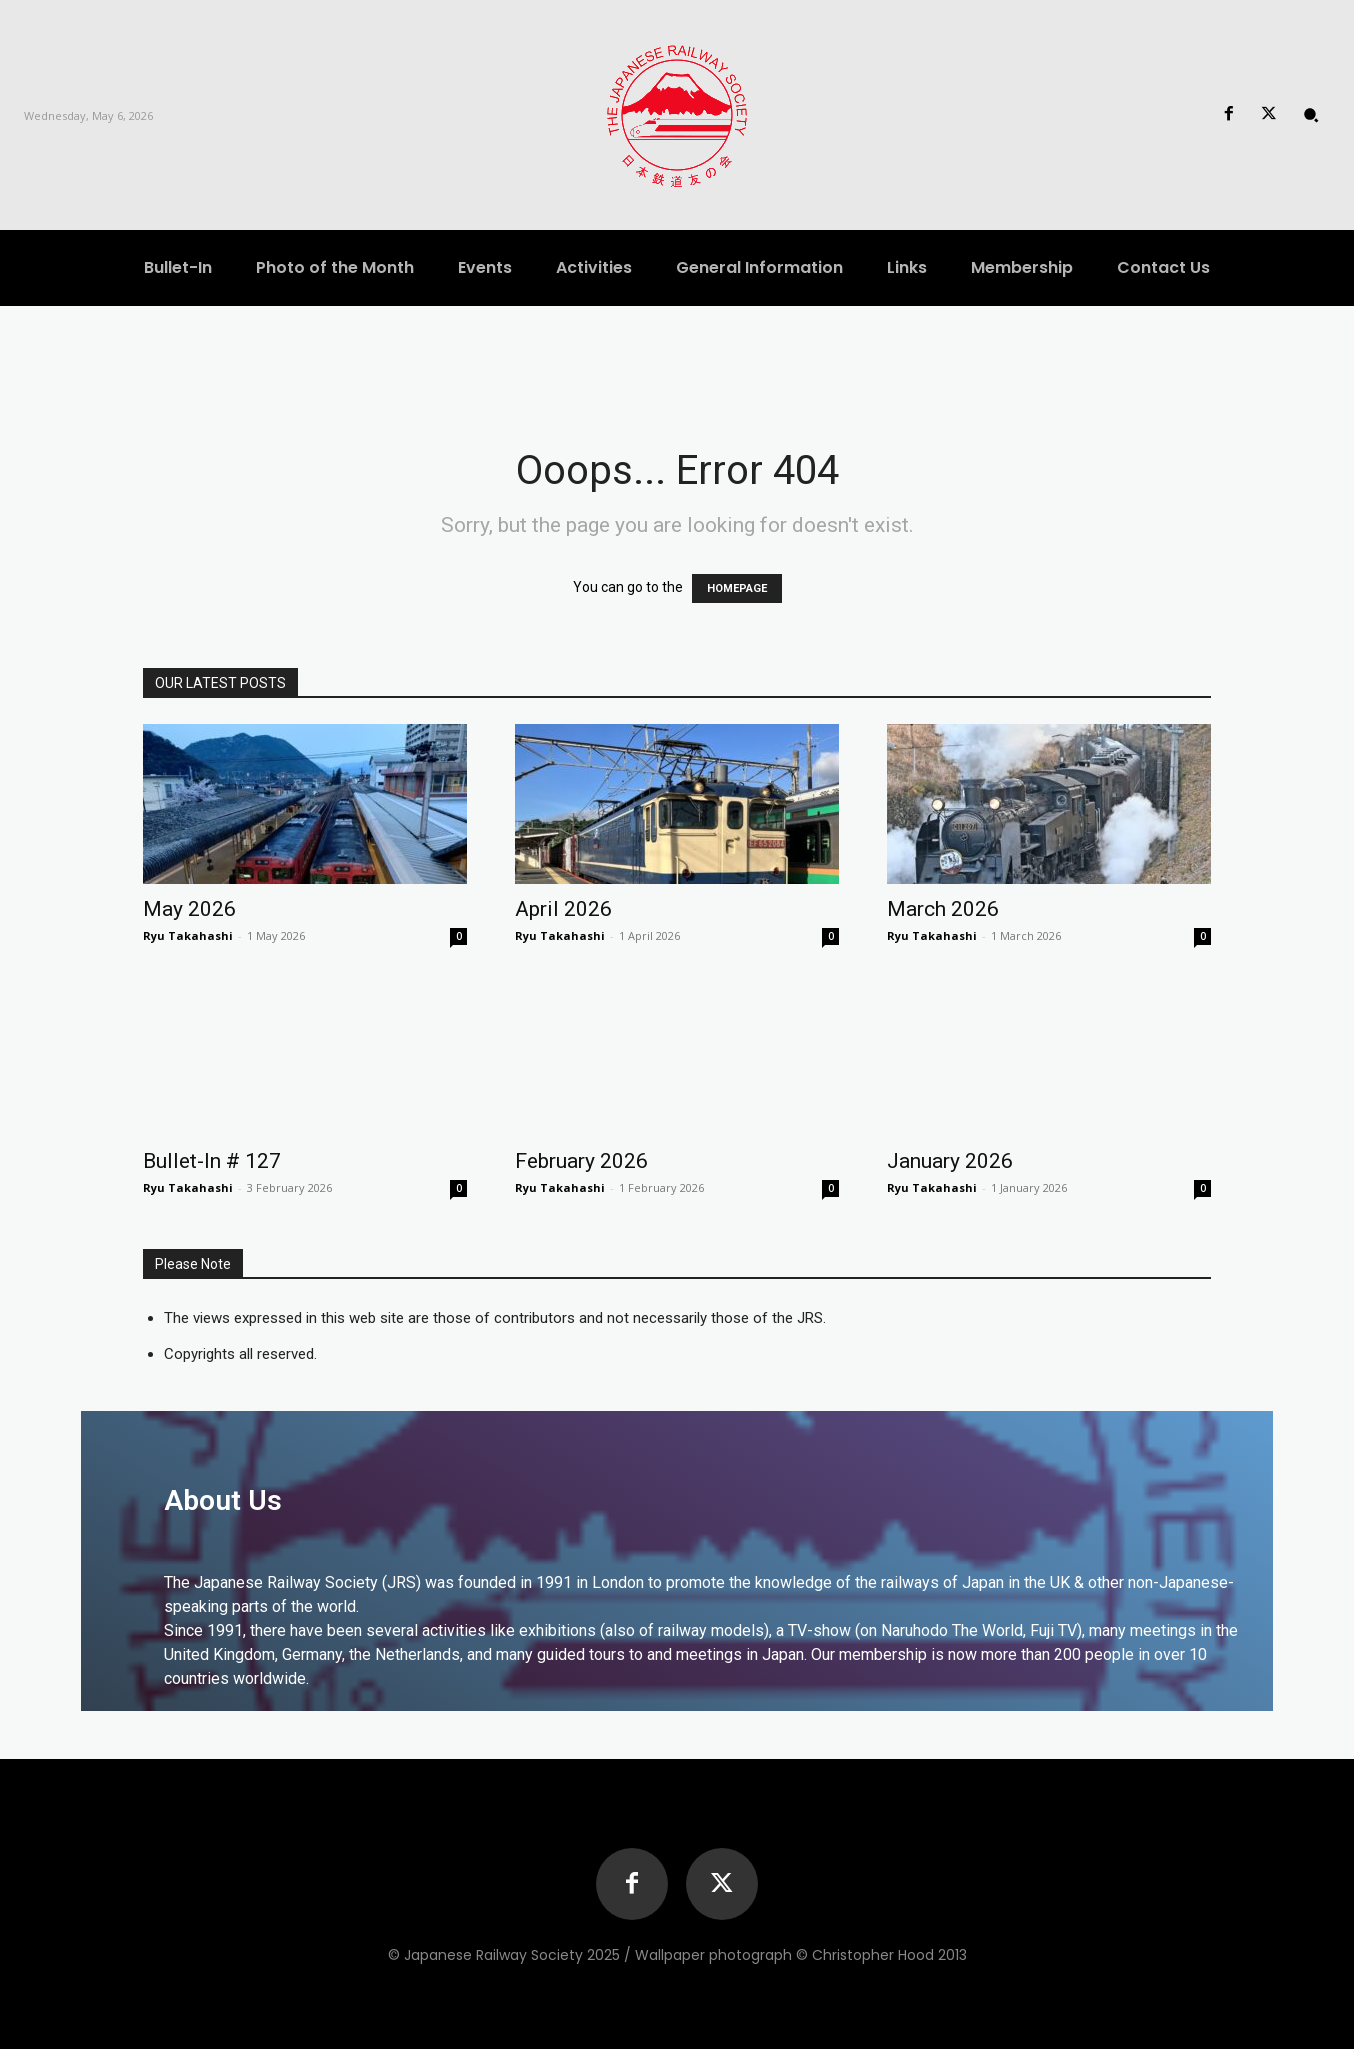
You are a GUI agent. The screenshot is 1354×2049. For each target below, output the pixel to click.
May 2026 (189, 909)
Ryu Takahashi (188, 935)
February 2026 (581, 1161)
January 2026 (950, 1161)
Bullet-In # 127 (212, 1161)
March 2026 (943, 909)
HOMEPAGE (737, 588)
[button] (1311, 115)
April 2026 (563, 909)
